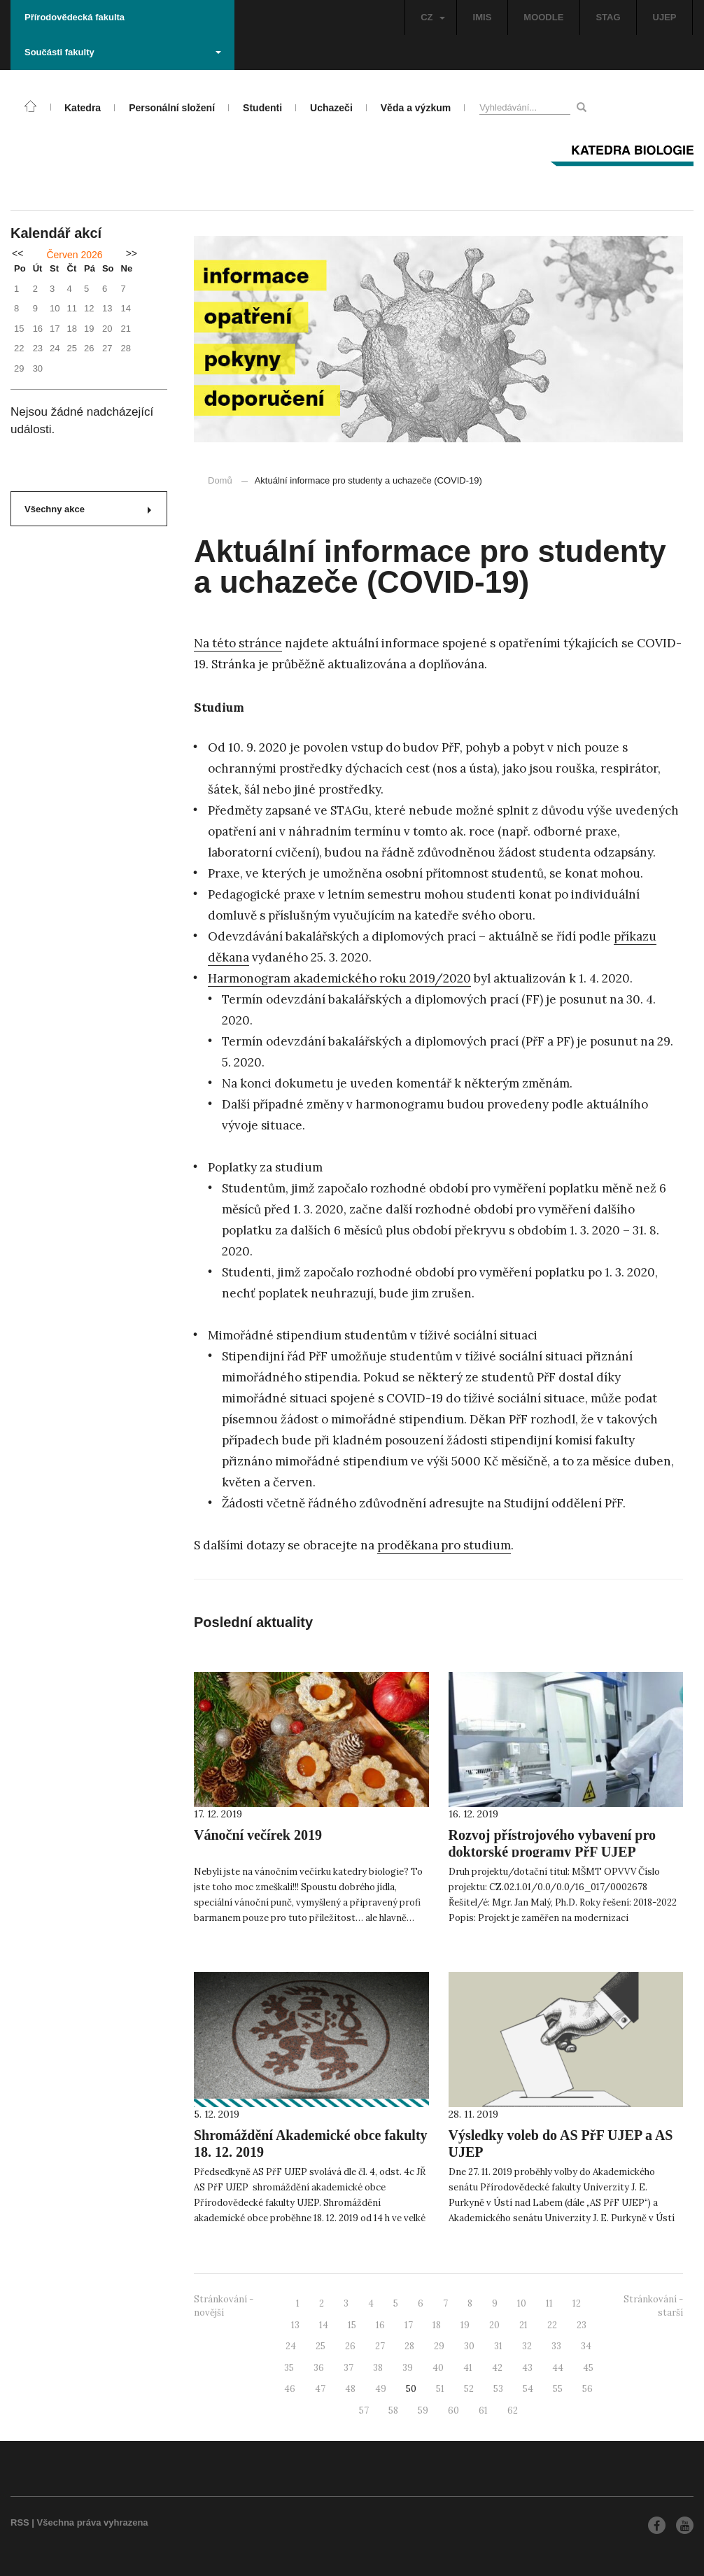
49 (380, 2389)
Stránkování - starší (653, 2305)
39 (407, 2368)
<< (17, 253)
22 (552, 2325)
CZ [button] (432, 17)
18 (436, 2325)
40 (438, 2368)
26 (350, 2346)
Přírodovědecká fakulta (74, 17)
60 (453, 2410)
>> (131, 253)
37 (348, 2368)
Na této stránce (238, 643)
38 (378, 2368)
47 (320, 2389)
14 (323, 2325)
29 (439, 2346)
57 (364, 2410)
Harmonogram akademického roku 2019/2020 (339, 978)
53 (498, 2389)
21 (523, 2325)
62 (512, 2410)
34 (586, 2346)
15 (352, 2325)
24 (291, 2346)
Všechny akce (87, 509)
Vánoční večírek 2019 (258, 1835)
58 (393, 2410)
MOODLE (543, 17)
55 (558, 2389)
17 (408, 2325)
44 (557, 2368)
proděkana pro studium (444, 1545)
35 (289, 2368)
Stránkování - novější (223, 2305)
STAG (608, 17)
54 (528, 2389)
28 (409, 2346)
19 (465, 2325)
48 (350, 2389)
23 (581, 2325)
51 (440, 2389)
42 (497, 2368)
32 (527, 2346)
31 (498, 2346)
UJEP (665, 17)
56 (587, 2389)
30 (469, 2346)
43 (527, 2368)
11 (549, 2303)
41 (467, 2368)
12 (576, 2303)
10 (521, 2303)
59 (423, 2410)
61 (483, 2410)
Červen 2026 (74, 254)
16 (380, 2325)
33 (556, 2346)
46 (289, 2389)
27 (380, 2346)
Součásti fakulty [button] (122, 52)
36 (319, 2368)
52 (469, 2389)
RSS (19, 2522)
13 (295, 2325)
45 (588, 2368)
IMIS (482, 17)
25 (320, 2346)
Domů (220, 480)
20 (494, 2325)
